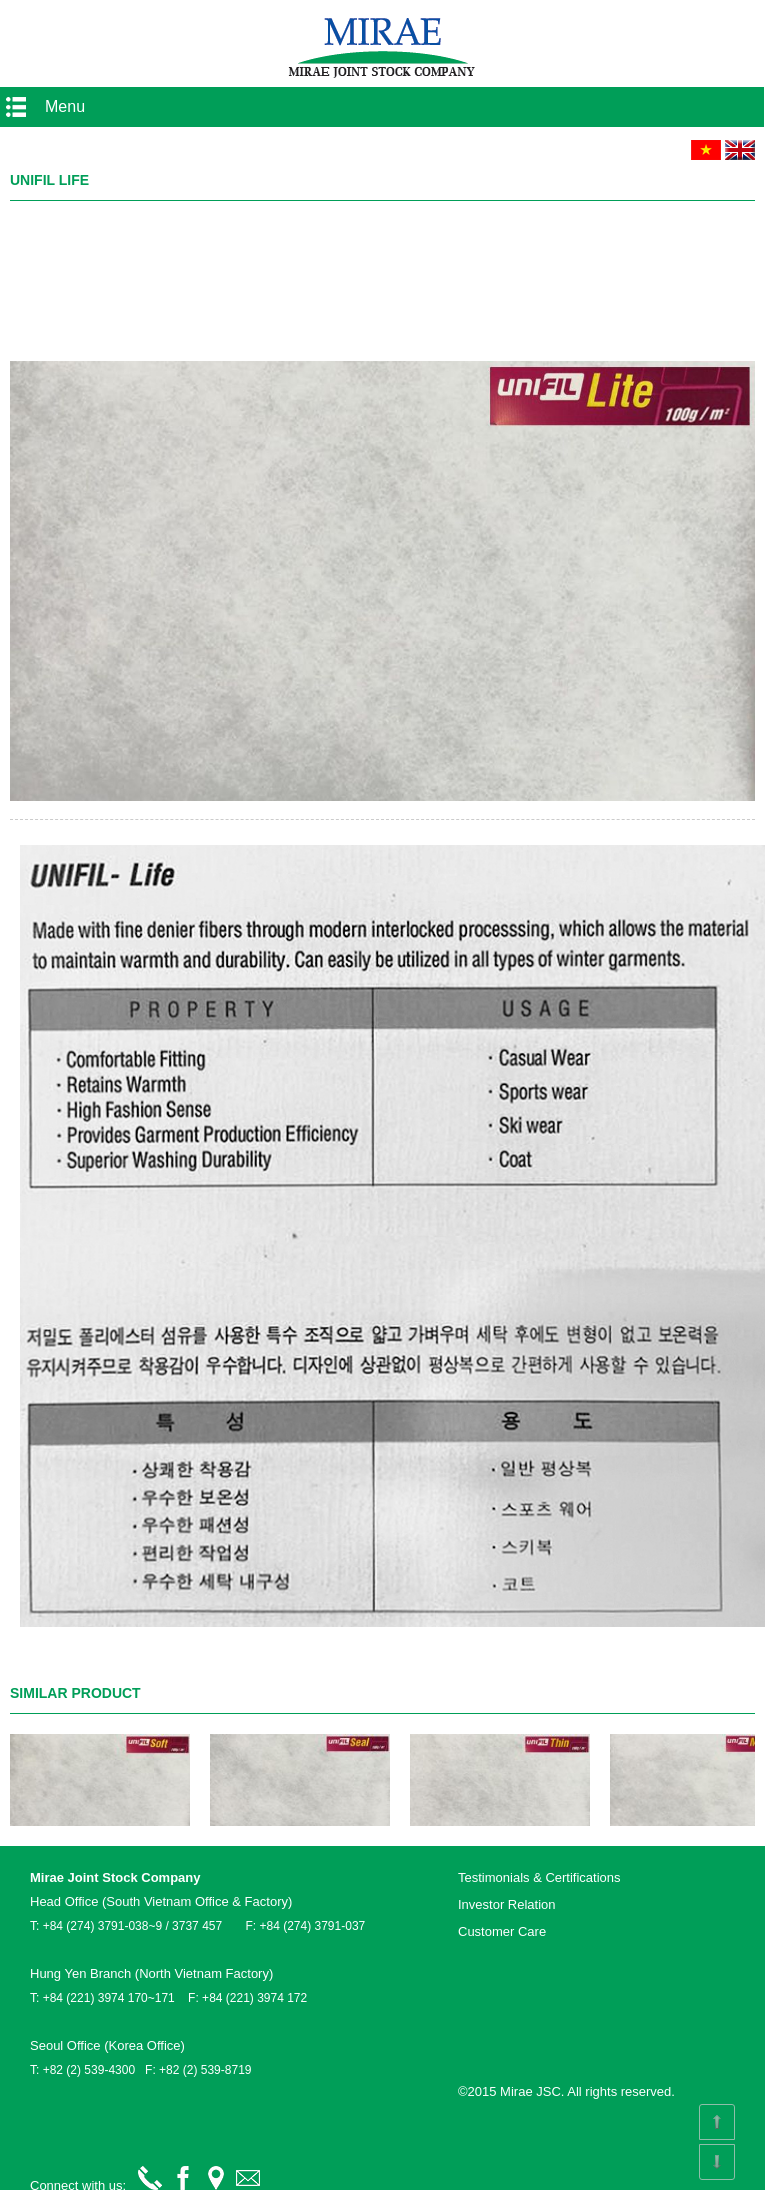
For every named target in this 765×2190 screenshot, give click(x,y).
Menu (65, 106)
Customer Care (502, 1931)
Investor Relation (507, 1904)
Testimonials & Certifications (539, 1877)
